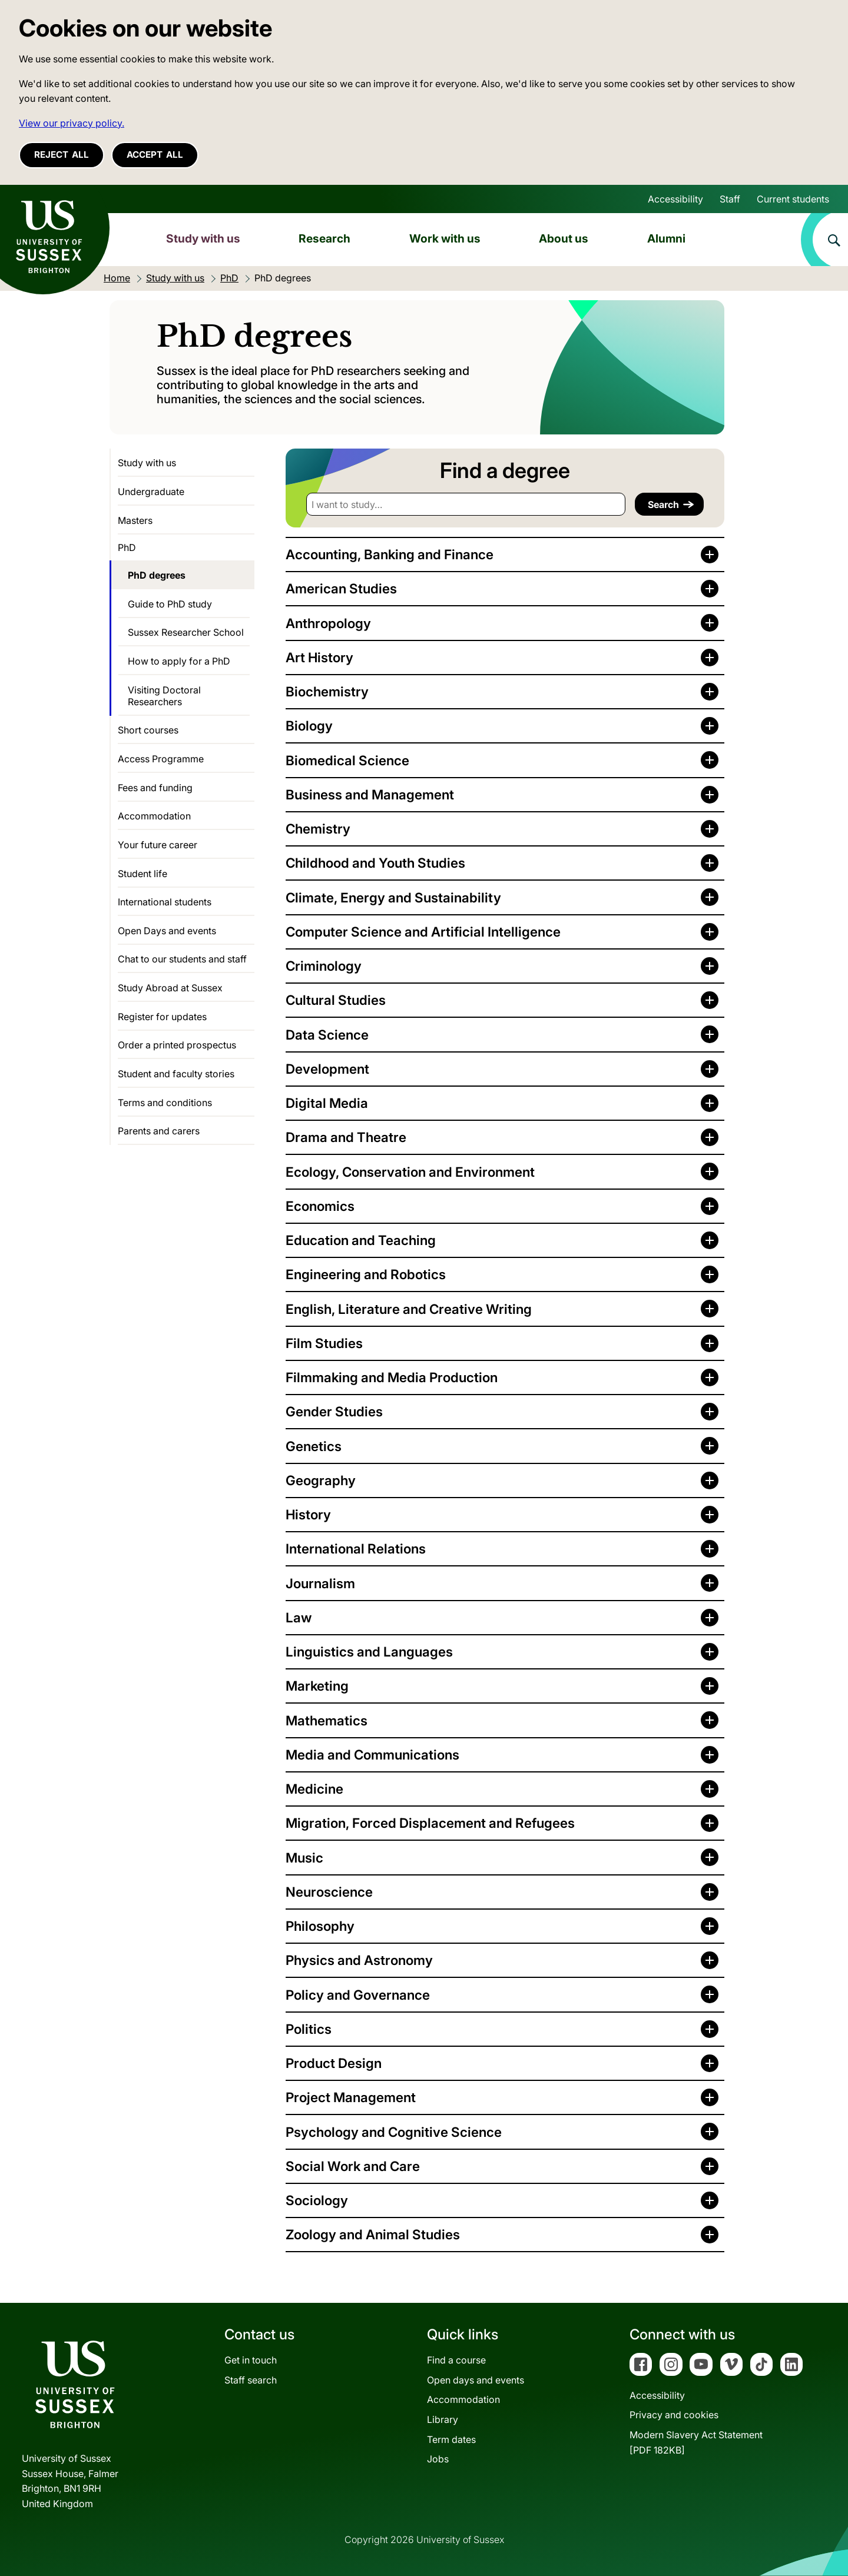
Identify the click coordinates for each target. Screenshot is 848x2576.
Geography (321, 1480)
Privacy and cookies (674, 2415)
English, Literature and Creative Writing (409, 1309)
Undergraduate (151, 491)
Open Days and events (167, 931)
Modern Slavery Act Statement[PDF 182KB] (696, 2442)
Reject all (61, 154)
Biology (309, 725)
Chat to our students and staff (182, 959)
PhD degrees (157, 575)
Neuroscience (329, 1892)
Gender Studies (334, 1411)
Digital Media (327, 1103)
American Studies (341, 588)
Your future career (157, 845)
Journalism (320, 1583)
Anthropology (328, 623)
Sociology (317, 2200)
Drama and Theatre (346, 1137)
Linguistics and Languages (369, 1651)
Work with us (445, 238)
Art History (319, 657)
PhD (127, 547)
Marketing (317, 1686)
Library (442, 2419)
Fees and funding (155, 788)
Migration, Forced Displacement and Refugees (430, 1823)
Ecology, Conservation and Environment (410, 1172)
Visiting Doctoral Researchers (164, 696)
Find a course (456, 2360)
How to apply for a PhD (179, 661)
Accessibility (675, 199)
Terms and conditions (165, 1102)
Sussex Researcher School (186, 632)
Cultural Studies (336, 1000)
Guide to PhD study (170, 604)
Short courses (148, 730)
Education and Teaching (361, 1240)
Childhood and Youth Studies (375, 863)
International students (164, 902)
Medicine (314, 1789)
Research (324, 238)
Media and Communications (372, 1754)
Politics (309, 2029)
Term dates (451, 2439)
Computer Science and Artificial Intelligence (423, 932)
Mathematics (326, 1720)
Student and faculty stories (176, 1074)
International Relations (356, 1548)
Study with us (203, 238)
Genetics (314, 1446)
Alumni (666, 238)
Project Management (351, 2097)
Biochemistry (327, 691)
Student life (142, 873)
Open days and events (475, 2380)
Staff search (250, 2380)
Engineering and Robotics (366, 1274)
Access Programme (161, 759)
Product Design (334, 2063)
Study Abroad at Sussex (170, 988)
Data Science (327, 1035)
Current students (793, 199)
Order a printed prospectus (177, 1045)
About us (563, 238)
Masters (135, 520)
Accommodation (154, 816)
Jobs (438, 2459)
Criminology (324, 966)
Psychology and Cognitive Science (394, 2132)
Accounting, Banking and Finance (389, 554)
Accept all (155, 154)
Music (304, 1857)
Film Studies (324, 1343)
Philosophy (320, 1926)
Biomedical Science (347, 760)
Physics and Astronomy (359, 1960)
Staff (730, 199)
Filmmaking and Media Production (392, 1377)
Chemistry (318, 828)
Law (299, 1617)
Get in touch (250, 2360)
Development (327, 1069)
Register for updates (162, 1017)
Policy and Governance (358, 1995)
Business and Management (370, 794)
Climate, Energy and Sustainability (393, 897)
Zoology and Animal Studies (373, 2234)
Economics (320, 1206)
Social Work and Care (353, 2166)
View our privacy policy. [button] (71, 123)
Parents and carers (159, 1131)
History (308, 1514)
